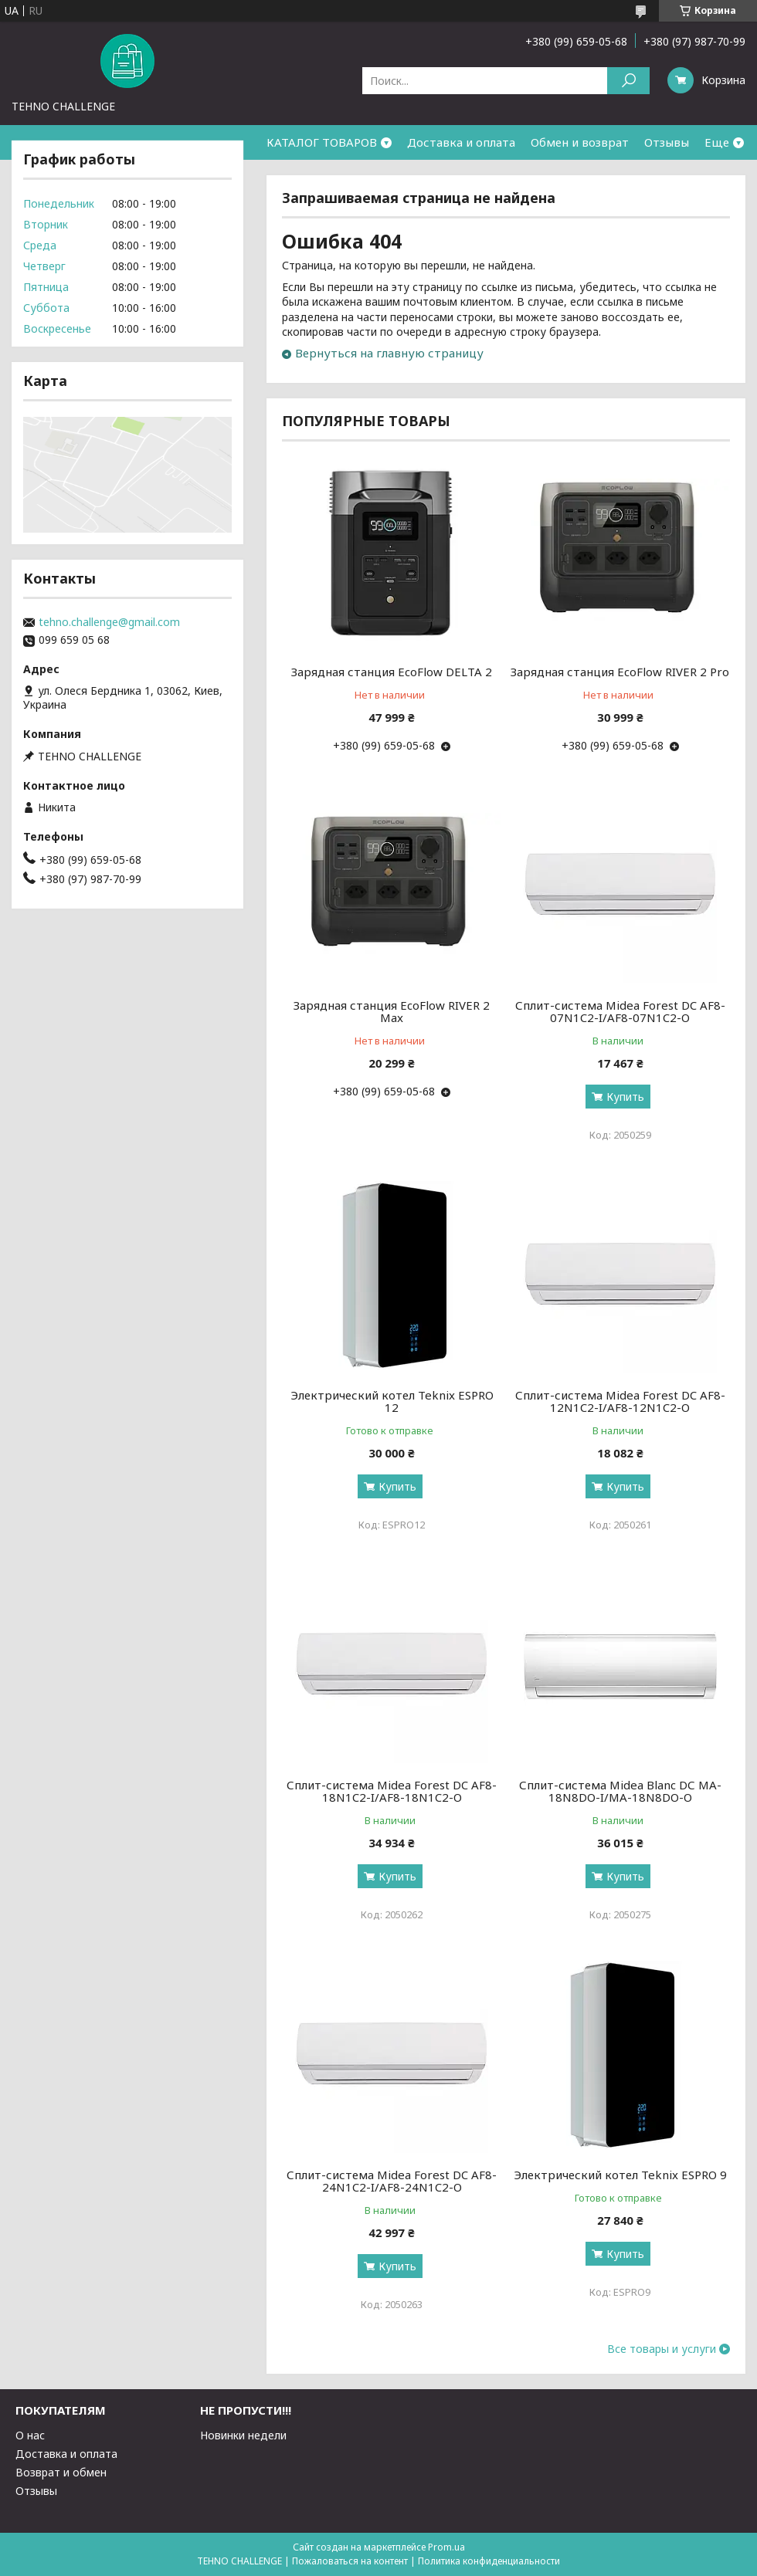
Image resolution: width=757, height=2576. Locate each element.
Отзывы (666, 142)
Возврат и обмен (61, 2472)
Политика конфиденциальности (489, 2561)
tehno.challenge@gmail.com (109, 622)
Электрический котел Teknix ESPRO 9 (620, 2174)
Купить (625, 1096)
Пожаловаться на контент (350, 2561)
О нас (30, 2435)
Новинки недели (243, 2435)
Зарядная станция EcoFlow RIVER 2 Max (392, 1011)
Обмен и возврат (580, 142)
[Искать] (628, 80)
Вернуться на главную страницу (389, 353)
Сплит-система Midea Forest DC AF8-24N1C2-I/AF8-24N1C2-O (392, 2180)
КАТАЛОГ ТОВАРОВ (321, 142)
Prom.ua (446, 2547)
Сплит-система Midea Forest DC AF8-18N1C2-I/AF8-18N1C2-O (392, 1791)
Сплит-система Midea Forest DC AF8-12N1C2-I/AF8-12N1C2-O (620, 1401)
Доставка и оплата (461, 142)
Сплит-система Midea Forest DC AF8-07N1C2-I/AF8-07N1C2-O (620, 1011)
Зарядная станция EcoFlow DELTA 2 (391, 671)
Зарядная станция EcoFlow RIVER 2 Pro (620, 671)
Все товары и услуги (661, 2349)
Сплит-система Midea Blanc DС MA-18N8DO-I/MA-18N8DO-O (620, 1791)
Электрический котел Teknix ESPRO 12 (392, 1401)
